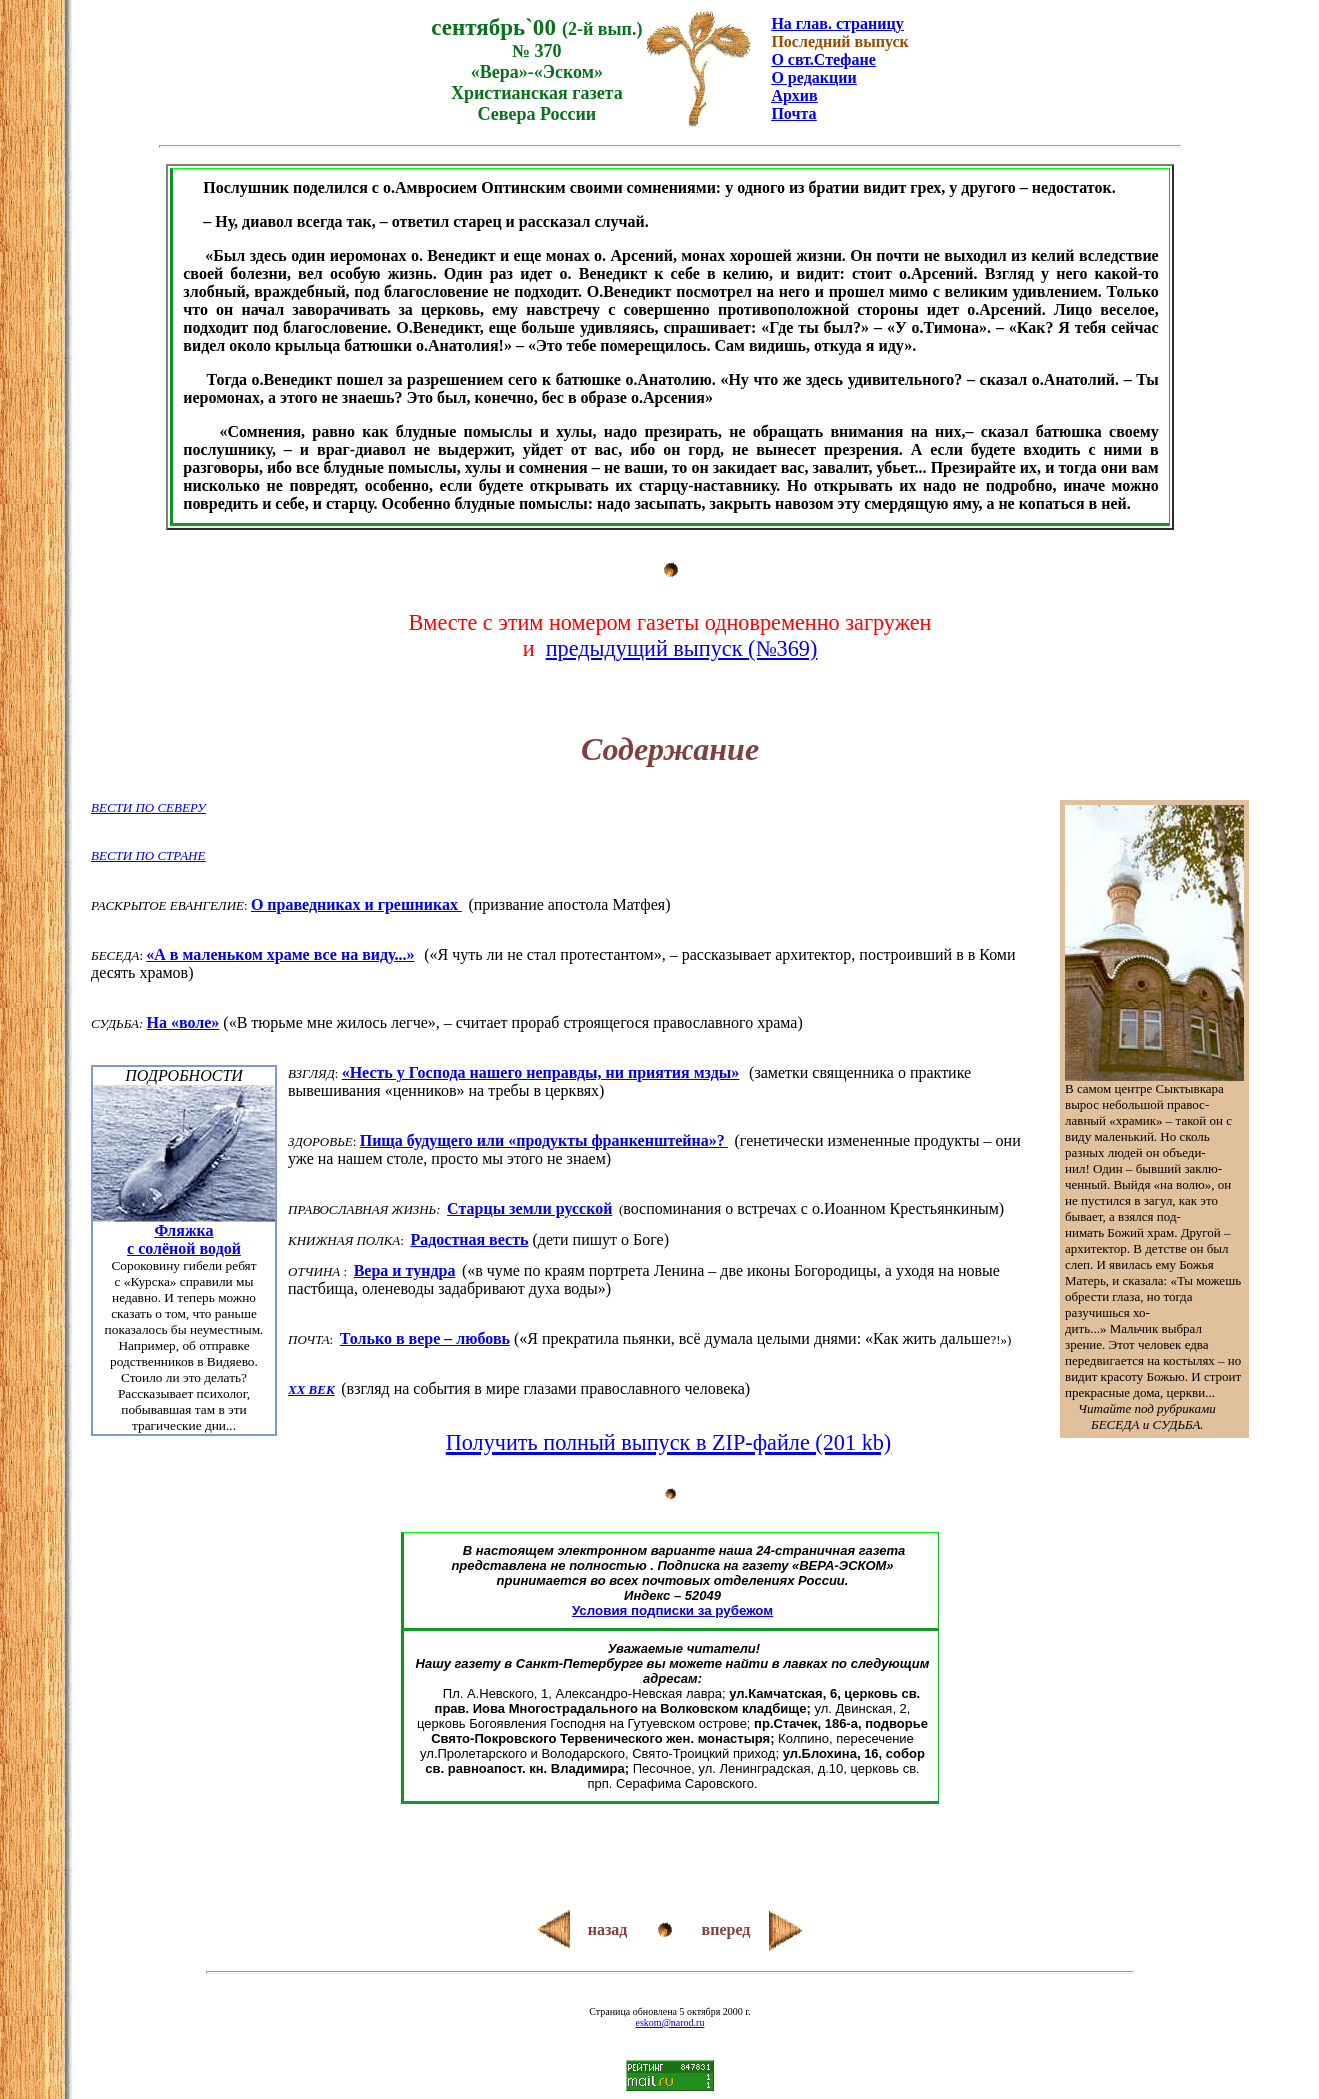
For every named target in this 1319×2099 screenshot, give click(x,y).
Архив (794, 95)
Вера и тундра (405, 1270)
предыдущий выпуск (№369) (682, 648)
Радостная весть (469, 1239)
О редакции (813, 77)
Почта (793, 113)
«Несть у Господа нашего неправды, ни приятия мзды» (541, 1072)
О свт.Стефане (823, 59)
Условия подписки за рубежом (672, 1610)
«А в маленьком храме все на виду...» (280, 954)
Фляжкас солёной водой (184, 1239)
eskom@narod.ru (670, 2022)
